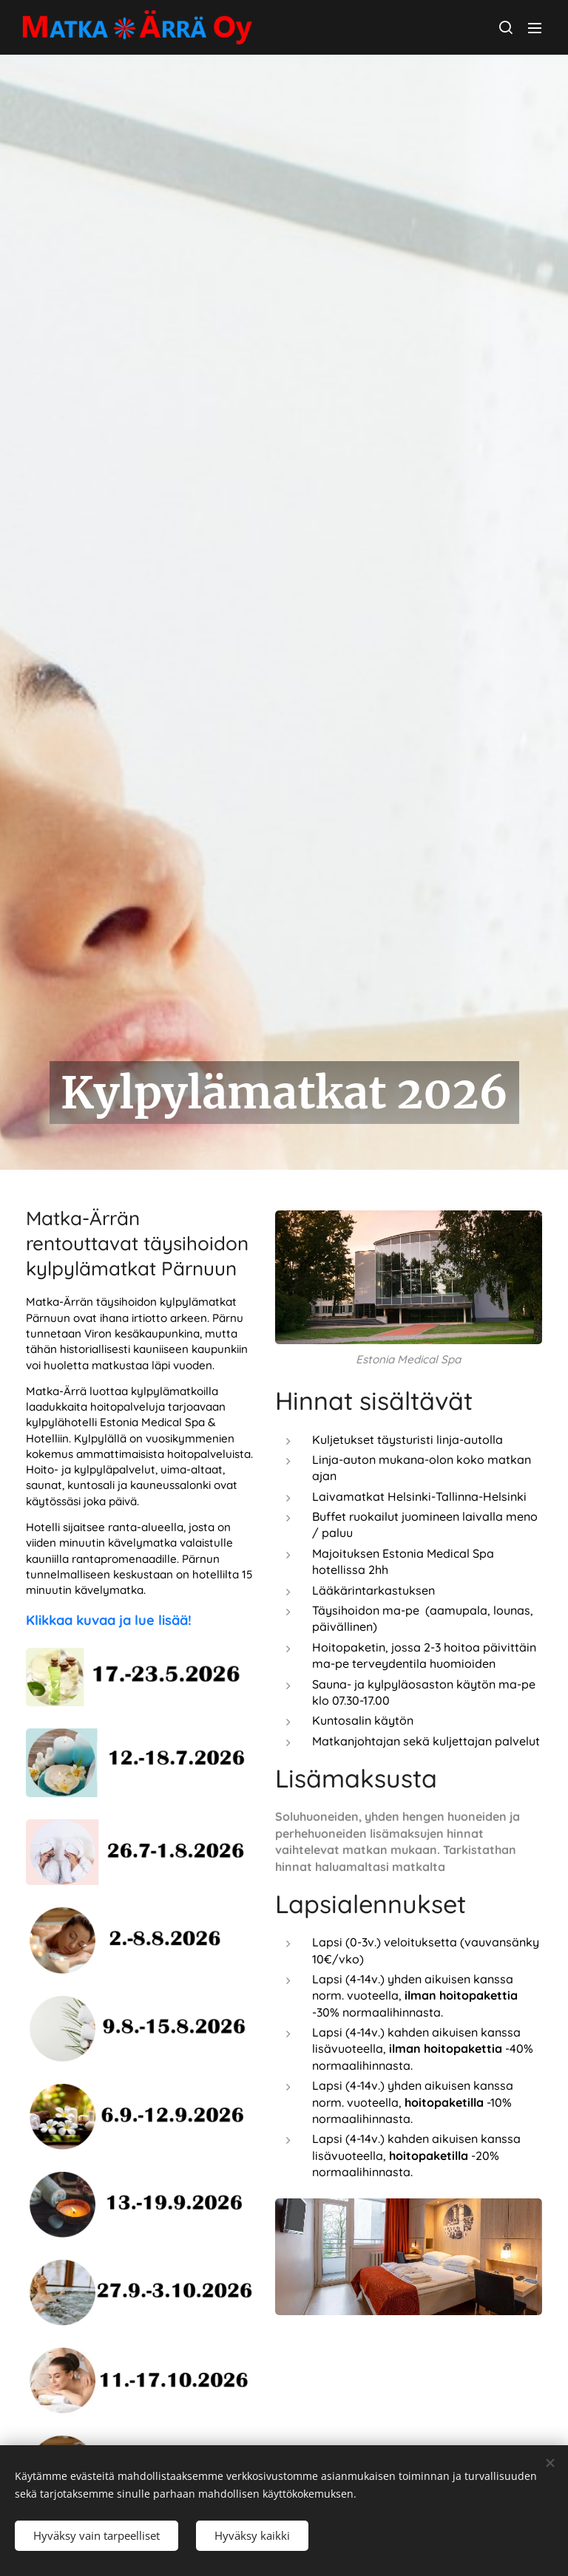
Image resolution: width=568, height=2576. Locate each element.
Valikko (534, 28)
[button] (505, 27)
